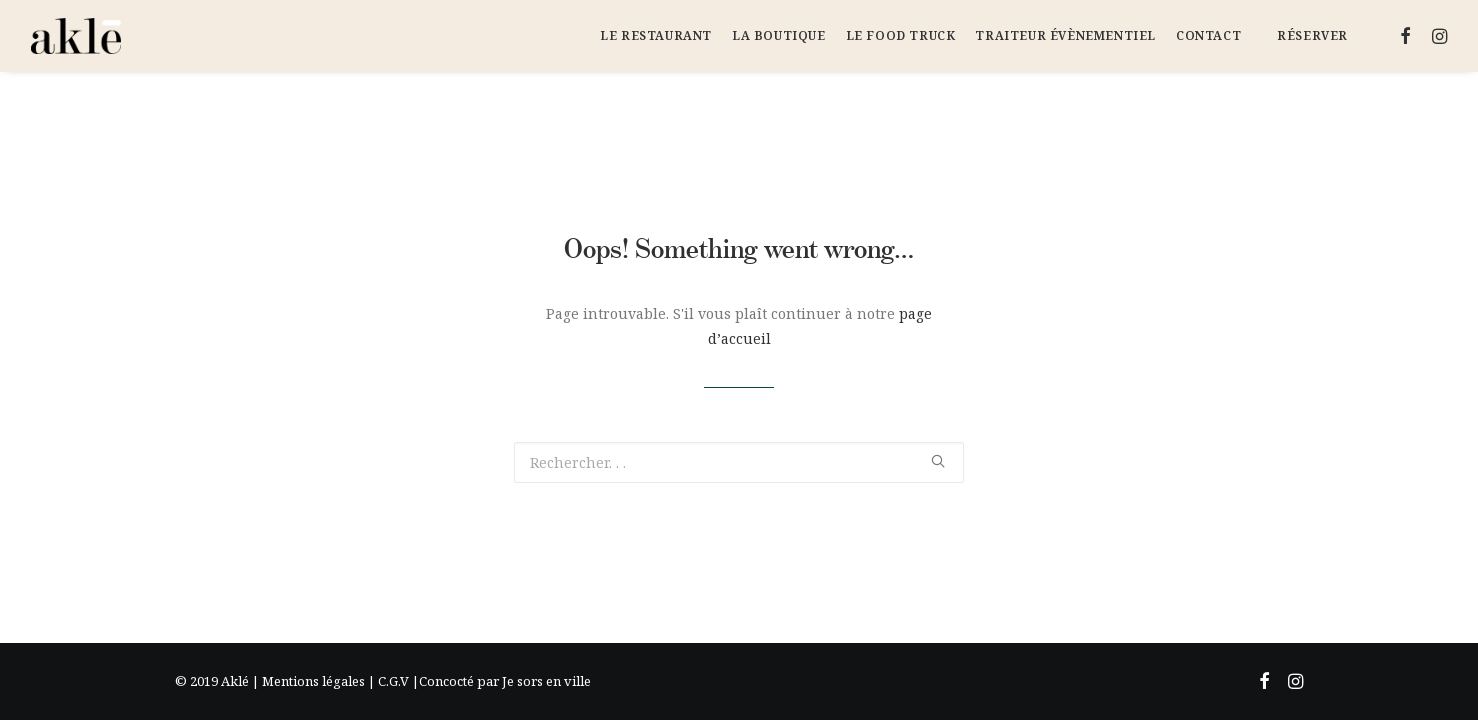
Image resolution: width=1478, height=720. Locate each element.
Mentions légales (313, 681)
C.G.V (393, 681)
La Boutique (779, 35)
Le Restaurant (656, 35)
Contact (1208, 35)
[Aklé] (76, 36)
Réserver (1312, 35)
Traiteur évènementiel (1065, 35)
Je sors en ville (546, 681)
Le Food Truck (901, 35)
